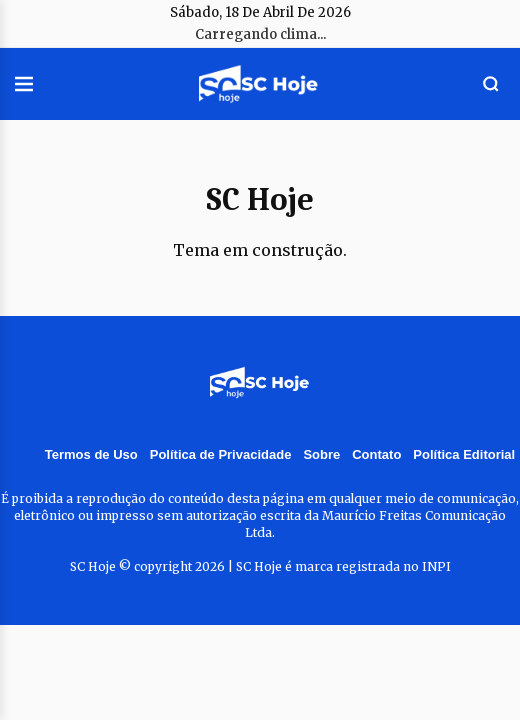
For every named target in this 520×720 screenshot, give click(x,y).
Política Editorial (464, 454)
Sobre (321, 454)
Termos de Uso (91, 454)
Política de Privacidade (221, 454)
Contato (376, 454)
